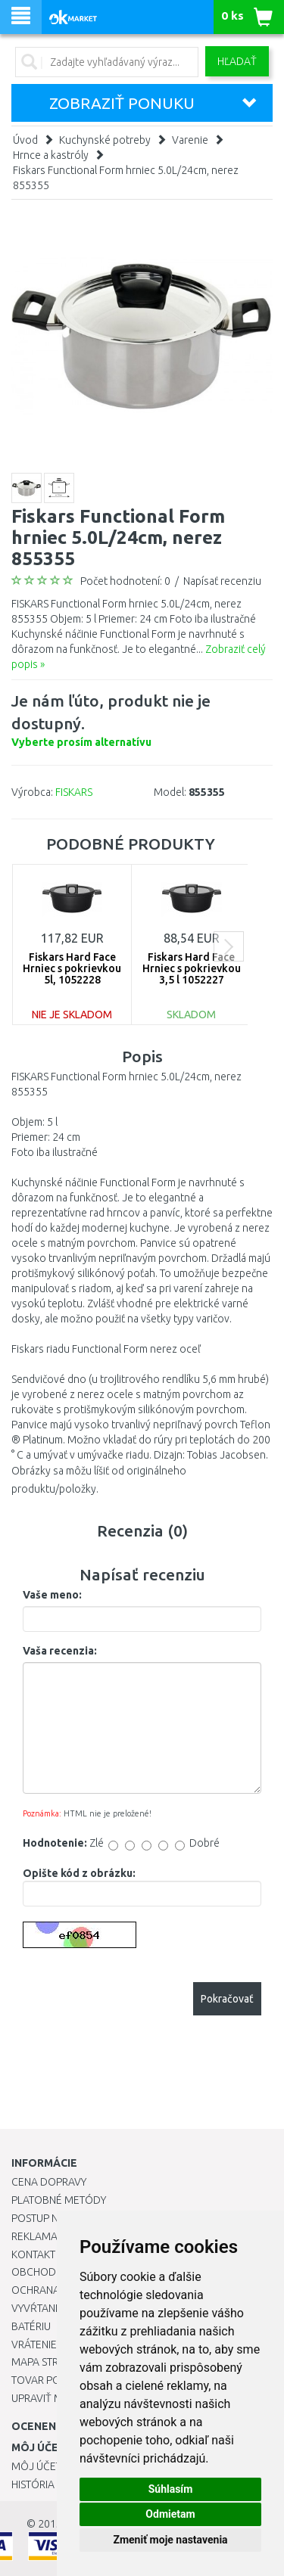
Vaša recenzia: (60, 1651)
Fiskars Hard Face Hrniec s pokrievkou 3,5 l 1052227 (191, 969)
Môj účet (36, 2466)
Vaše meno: (52, 1595)
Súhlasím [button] (170, 2489)
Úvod (25, 140)
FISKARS (73, 792)
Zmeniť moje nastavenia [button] (170, 2540)
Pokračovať (227, 1999)
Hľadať (237, 61)
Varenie (190, 140)
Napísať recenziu (222, 581)
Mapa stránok (48, 2362)
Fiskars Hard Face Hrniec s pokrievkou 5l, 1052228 (72, 969)
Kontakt (33, 2254)
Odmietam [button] (170, 2514)
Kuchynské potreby (105, 140)
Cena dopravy (48, 2182)
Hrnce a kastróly (51, 155)
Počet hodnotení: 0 (125, 581)
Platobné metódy (58, 2200)
